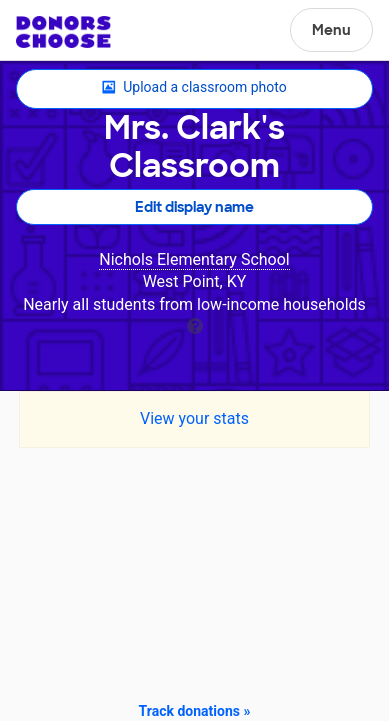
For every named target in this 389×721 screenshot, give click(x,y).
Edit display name (194, 207)
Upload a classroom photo (194, 88)
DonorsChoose (63, 32)
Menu (331, 30)
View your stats (194, 418)
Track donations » (195, 711)
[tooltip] (195, 324)
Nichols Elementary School (194, 259)
